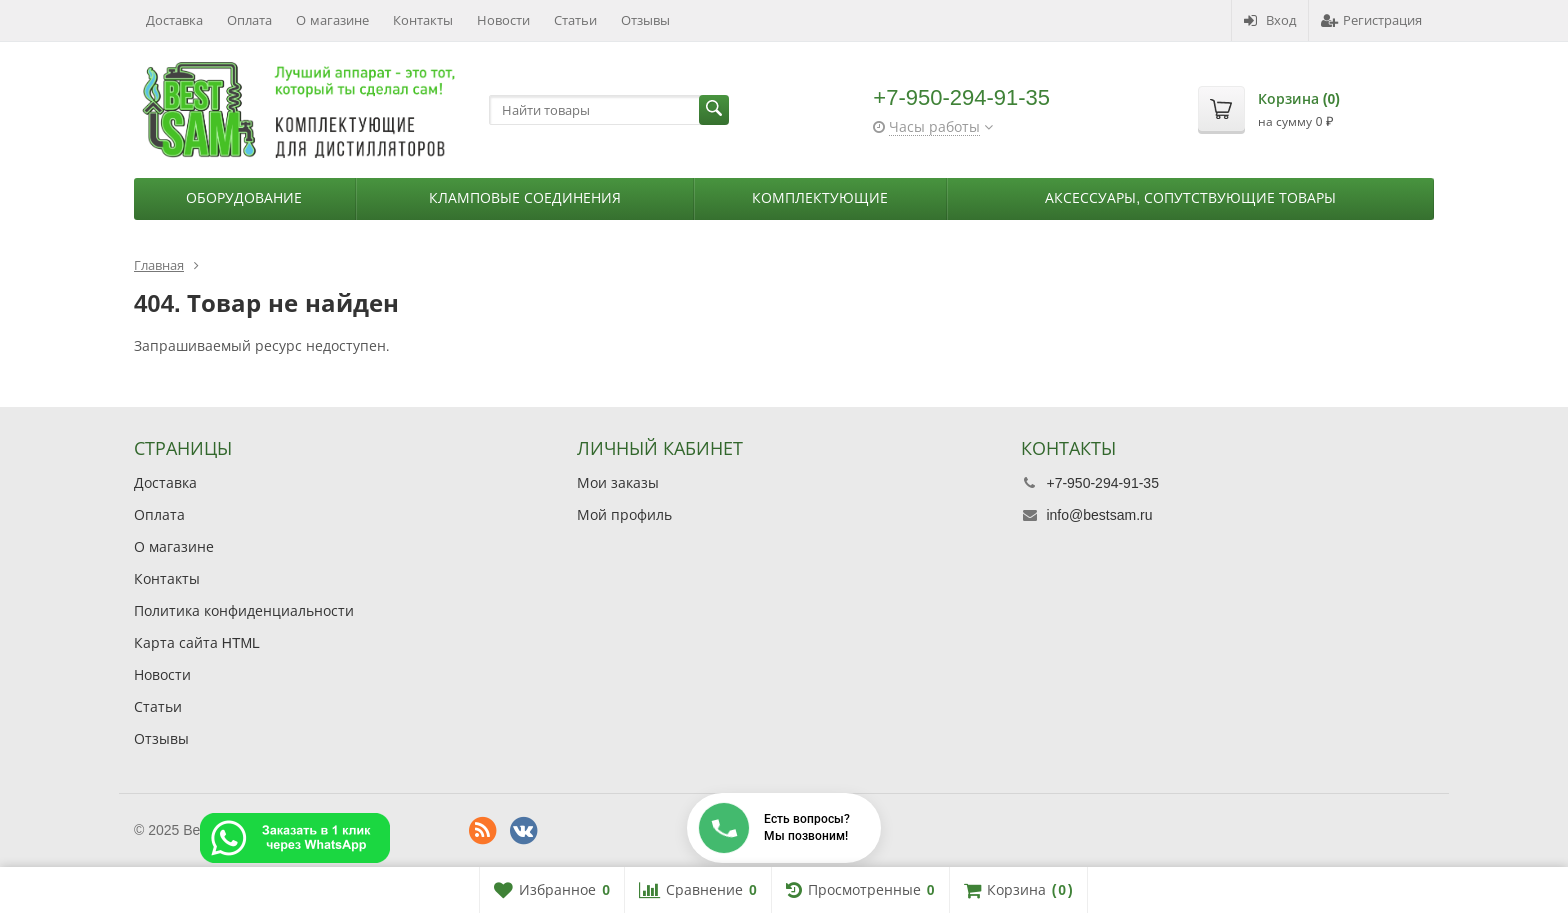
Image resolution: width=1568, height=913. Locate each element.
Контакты (423, 20)
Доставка (174, 20)
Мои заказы (618, 483)
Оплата (249, 20)
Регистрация (1371, 20)
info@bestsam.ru (1099, 515)
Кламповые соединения (525, 198)
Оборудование (244, 198)
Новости (503, 20)
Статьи (575, 20)
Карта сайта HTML (197, 643)
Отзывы (645, 20)
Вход (1270, 20)
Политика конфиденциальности (244, 611)
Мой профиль (624, 515)
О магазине (332, 20)
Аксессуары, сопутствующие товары (1190, 198)
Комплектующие (820, 198)
